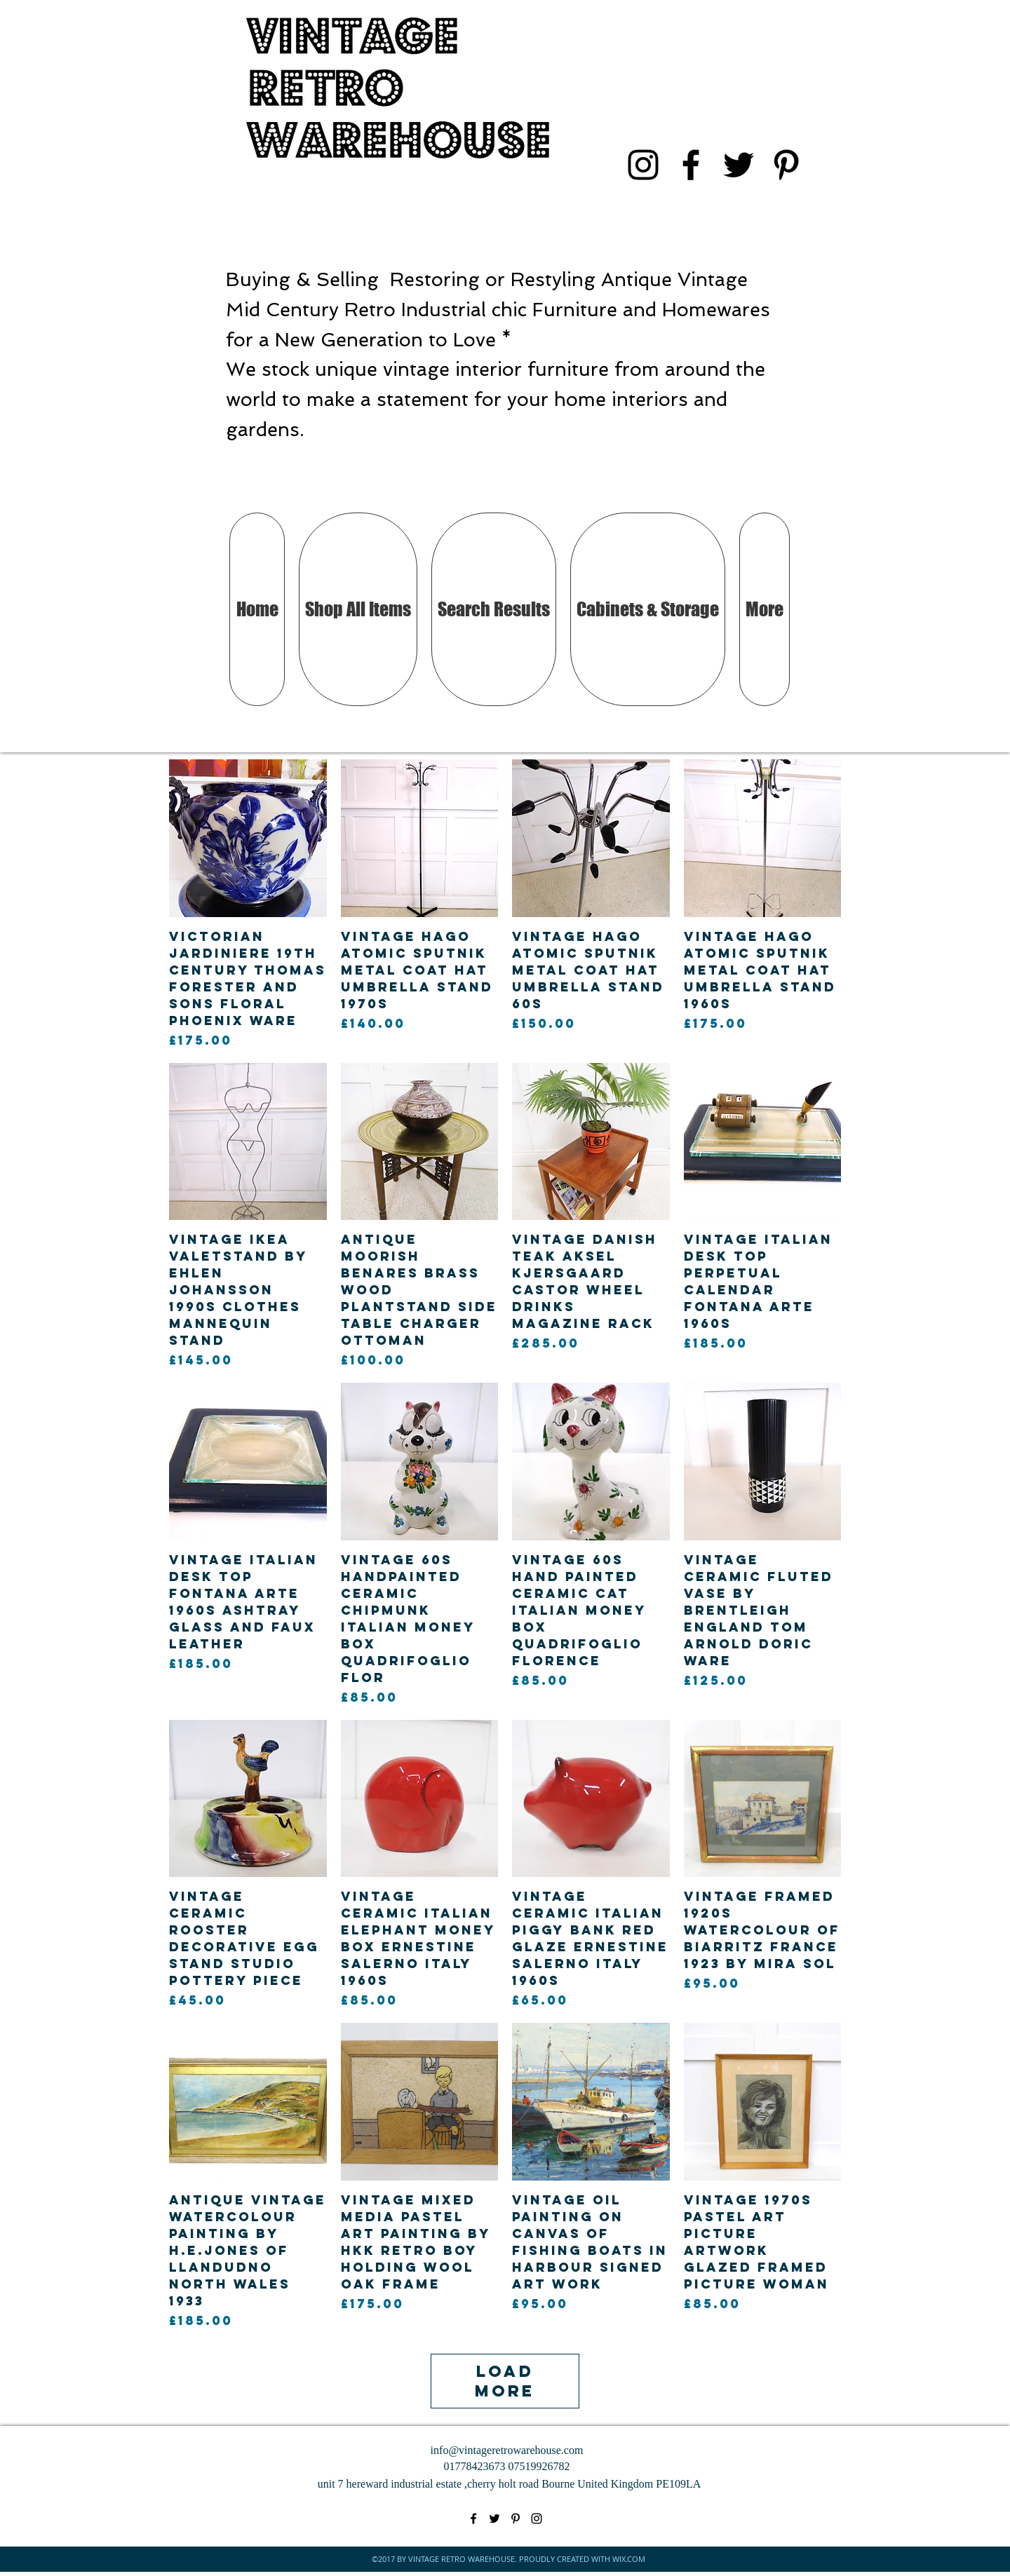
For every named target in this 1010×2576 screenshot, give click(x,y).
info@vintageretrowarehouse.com (507, 2450)
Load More (505, 2381)
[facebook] (691, 164)
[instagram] (643, 164)
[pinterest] (786, 164)
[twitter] (738, 164)
